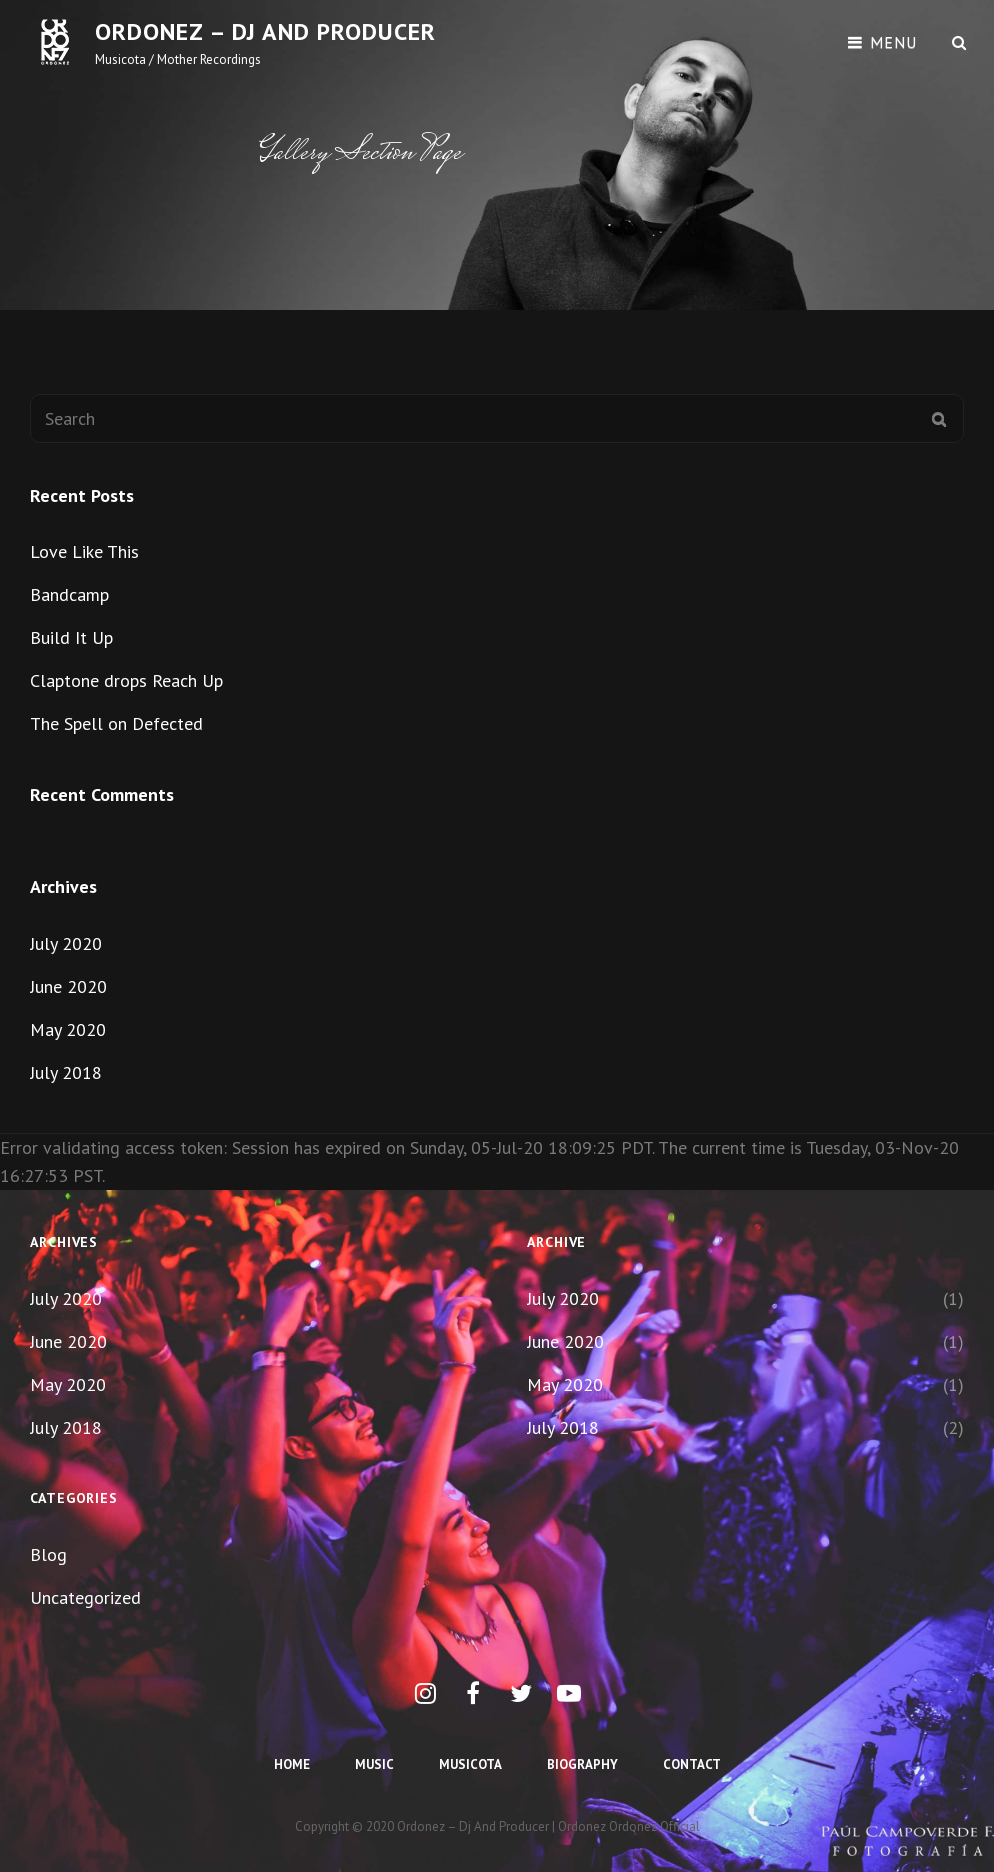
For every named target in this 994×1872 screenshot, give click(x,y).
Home (292, 1764)
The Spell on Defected (116, 723)
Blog (48, 1554)
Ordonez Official (654, 1826)
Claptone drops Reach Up (126, 680)
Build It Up (71, 637)
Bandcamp (69, 594)
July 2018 (66, 1072)
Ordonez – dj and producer (265, 31)
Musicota (470, 1764)
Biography (582, 1764)
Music (374, 1764)
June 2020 (68, 986)
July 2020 (66, 943)
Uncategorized (85, 1597)
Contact (692, 1764)
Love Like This (84, 551)
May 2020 (68, 1029)
